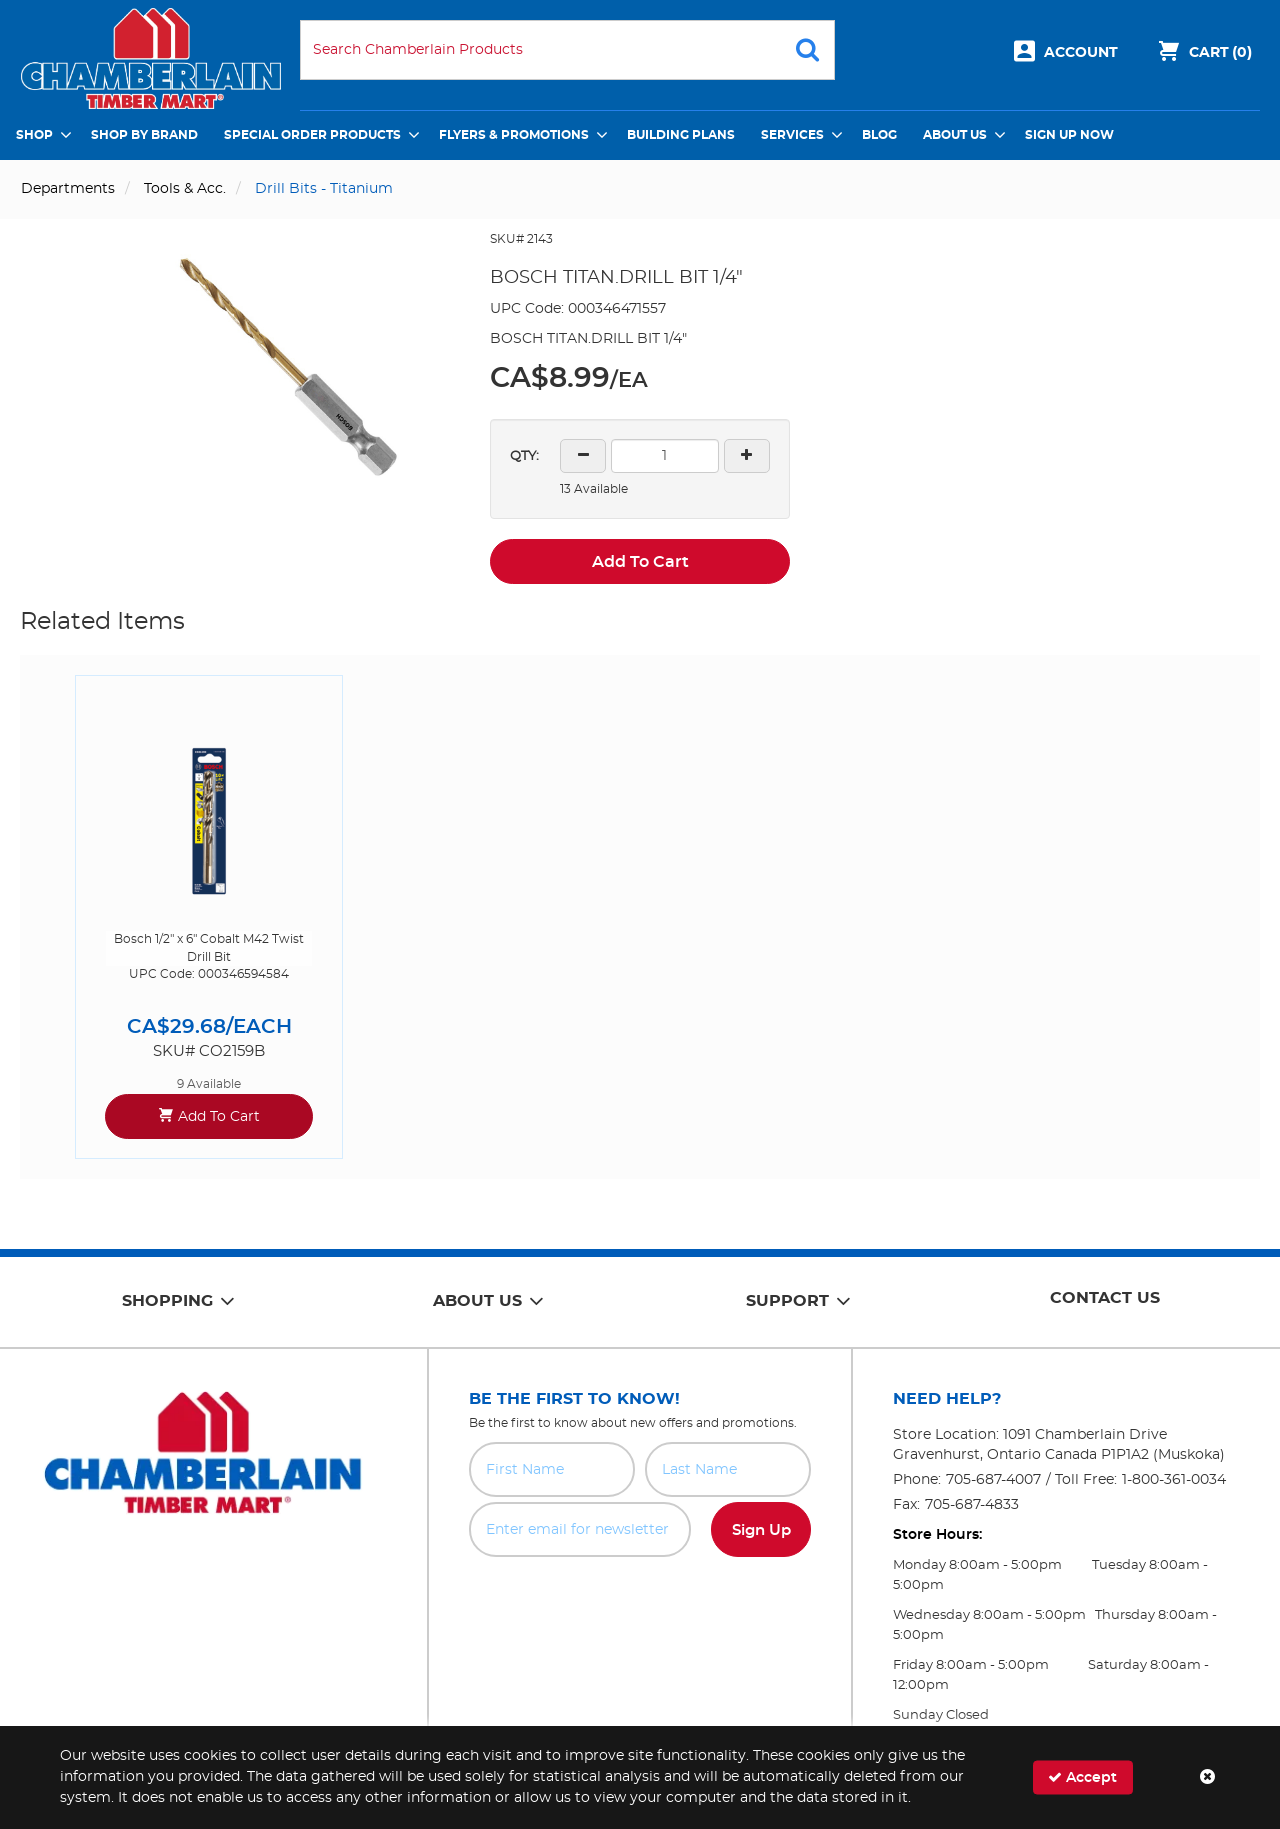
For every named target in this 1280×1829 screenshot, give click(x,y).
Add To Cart (640, 562)
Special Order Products (312, 135)
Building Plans (681, 135)
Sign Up (761, 1530)
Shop (34, 135)
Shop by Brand (144, 135)
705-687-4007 (993, 1480)
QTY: (524, 456)
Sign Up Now (1069, 135)
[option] (209, 916)
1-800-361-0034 (1174, 1480)
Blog (879, 135)
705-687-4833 (972, 1505)
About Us (955, 135)
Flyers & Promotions (514, 135)
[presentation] (640, 1601)
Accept (1082, 1777)
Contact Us (1105, 1298)
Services (792, 135)
